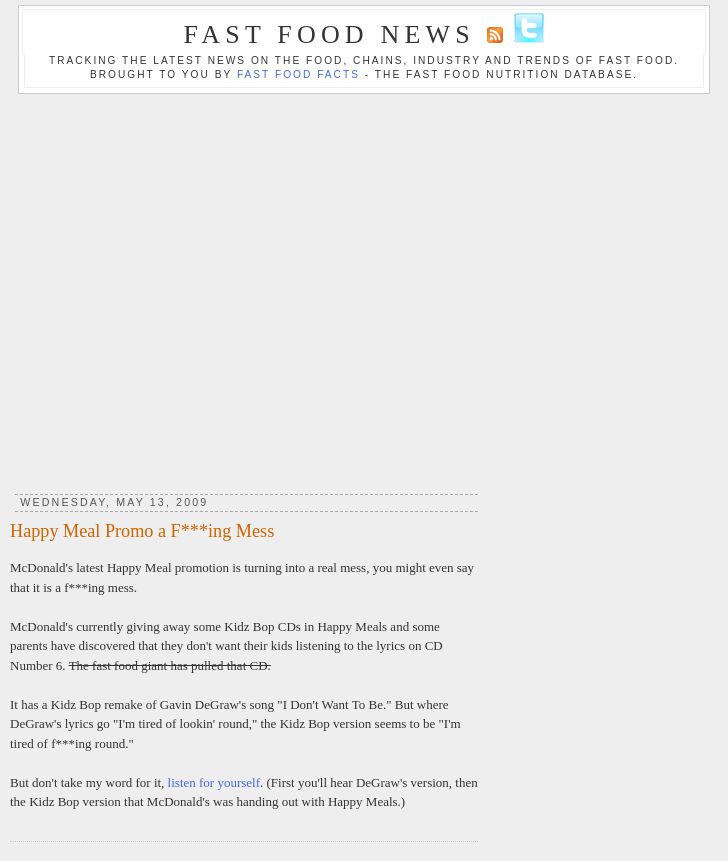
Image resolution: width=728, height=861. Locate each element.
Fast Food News (329, 34)
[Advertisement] (359, 286)
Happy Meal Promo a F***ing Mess (142, 531)
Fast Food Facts (298, 74)
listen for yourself (214, 782)
